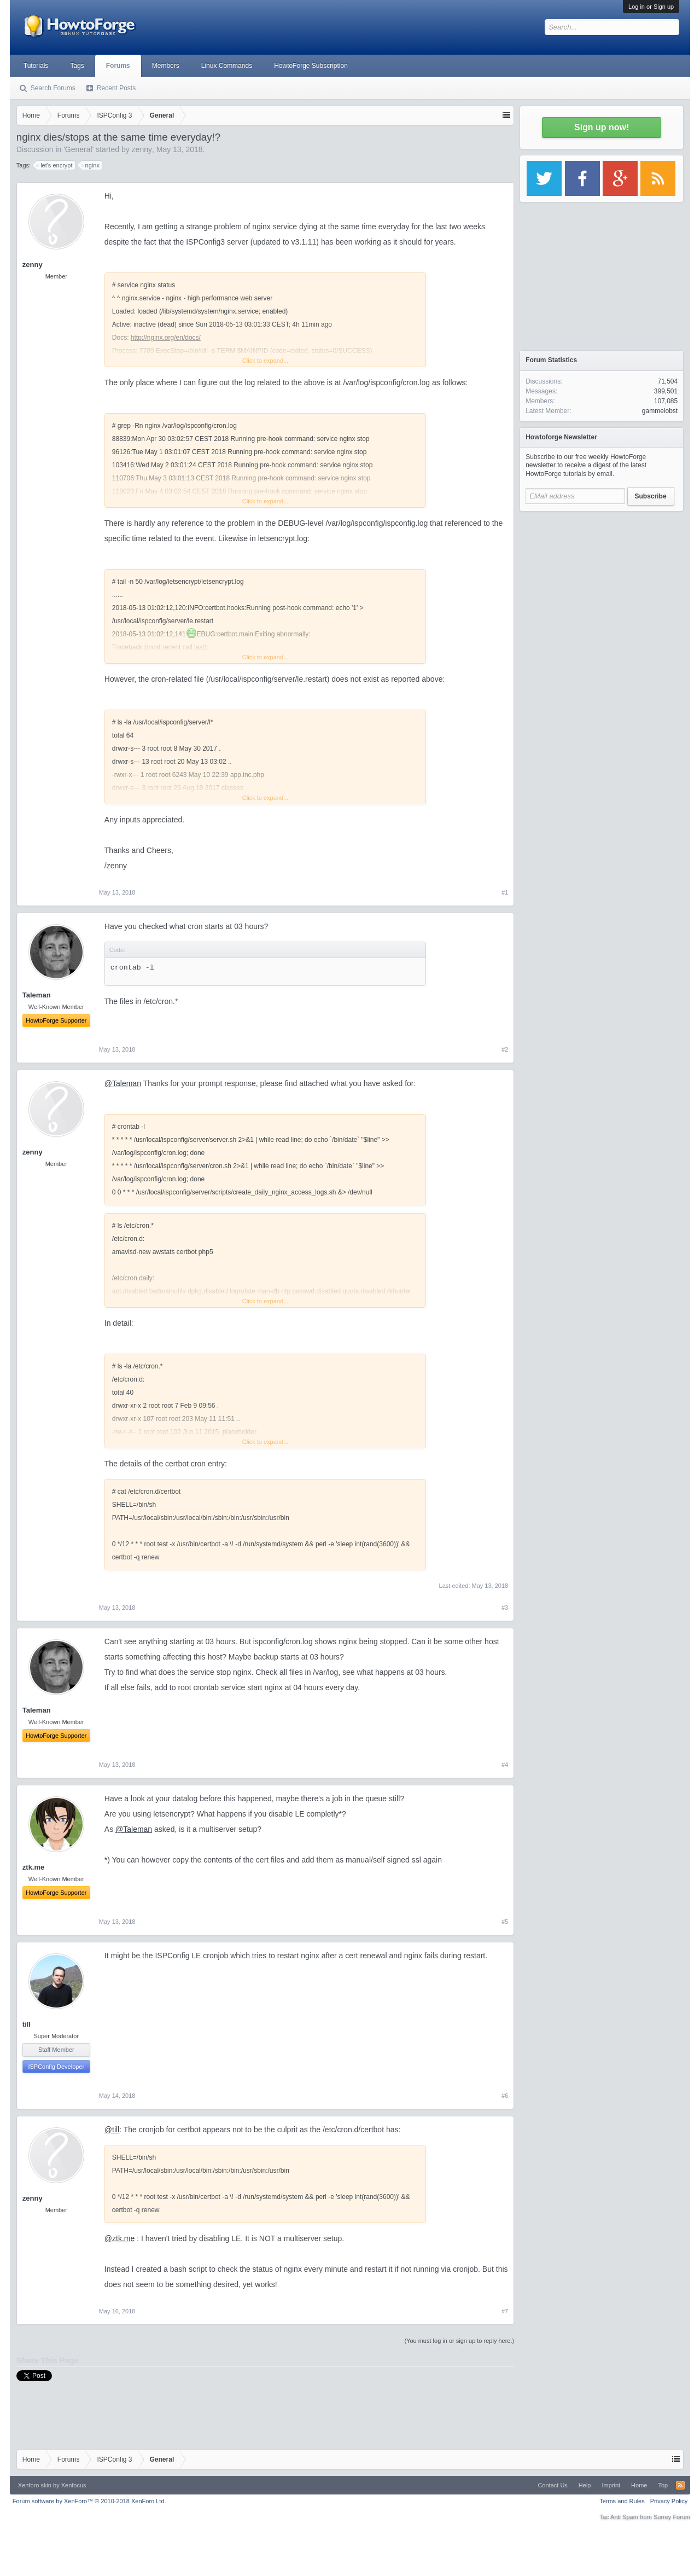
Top (663, 2485)
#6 (504, 2095)
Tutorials (36, 65)
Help (585, 2485)
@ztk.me (119, 2238)
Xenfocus (73, 2485)
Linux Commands (226, 65)
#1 (504, 892)
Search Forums (53, 88)
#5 (504, 1921)
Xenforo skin (34, 2485)
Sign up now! (601, 127)
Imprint (611, 2485)
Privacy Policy (668, 2501)
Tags (77, 65)
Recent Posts (116, 88)
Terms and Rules (622, 2501)
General (78, 149)
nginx (91, 165)
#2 (504, 1049)
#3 (504, 1607)
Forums (118, 65)
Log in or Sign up (651, 6)
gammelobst (660, 411)
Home (639, 2485)
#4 (504, 1764)
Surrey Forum (672, 2517)
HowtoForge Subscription (311, 65)
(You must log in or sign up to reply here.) (459, 2340)
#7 (504, 2311)
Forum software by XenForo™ (89, 2501)
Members (165, 65)
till (26, 2024)
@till (111, 2129)
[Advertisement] (602, 585)
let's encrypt (54, 165)
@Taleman (122, 1083)
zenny (142, 149)
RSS (680, 2485)
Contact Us (552, 2485)
